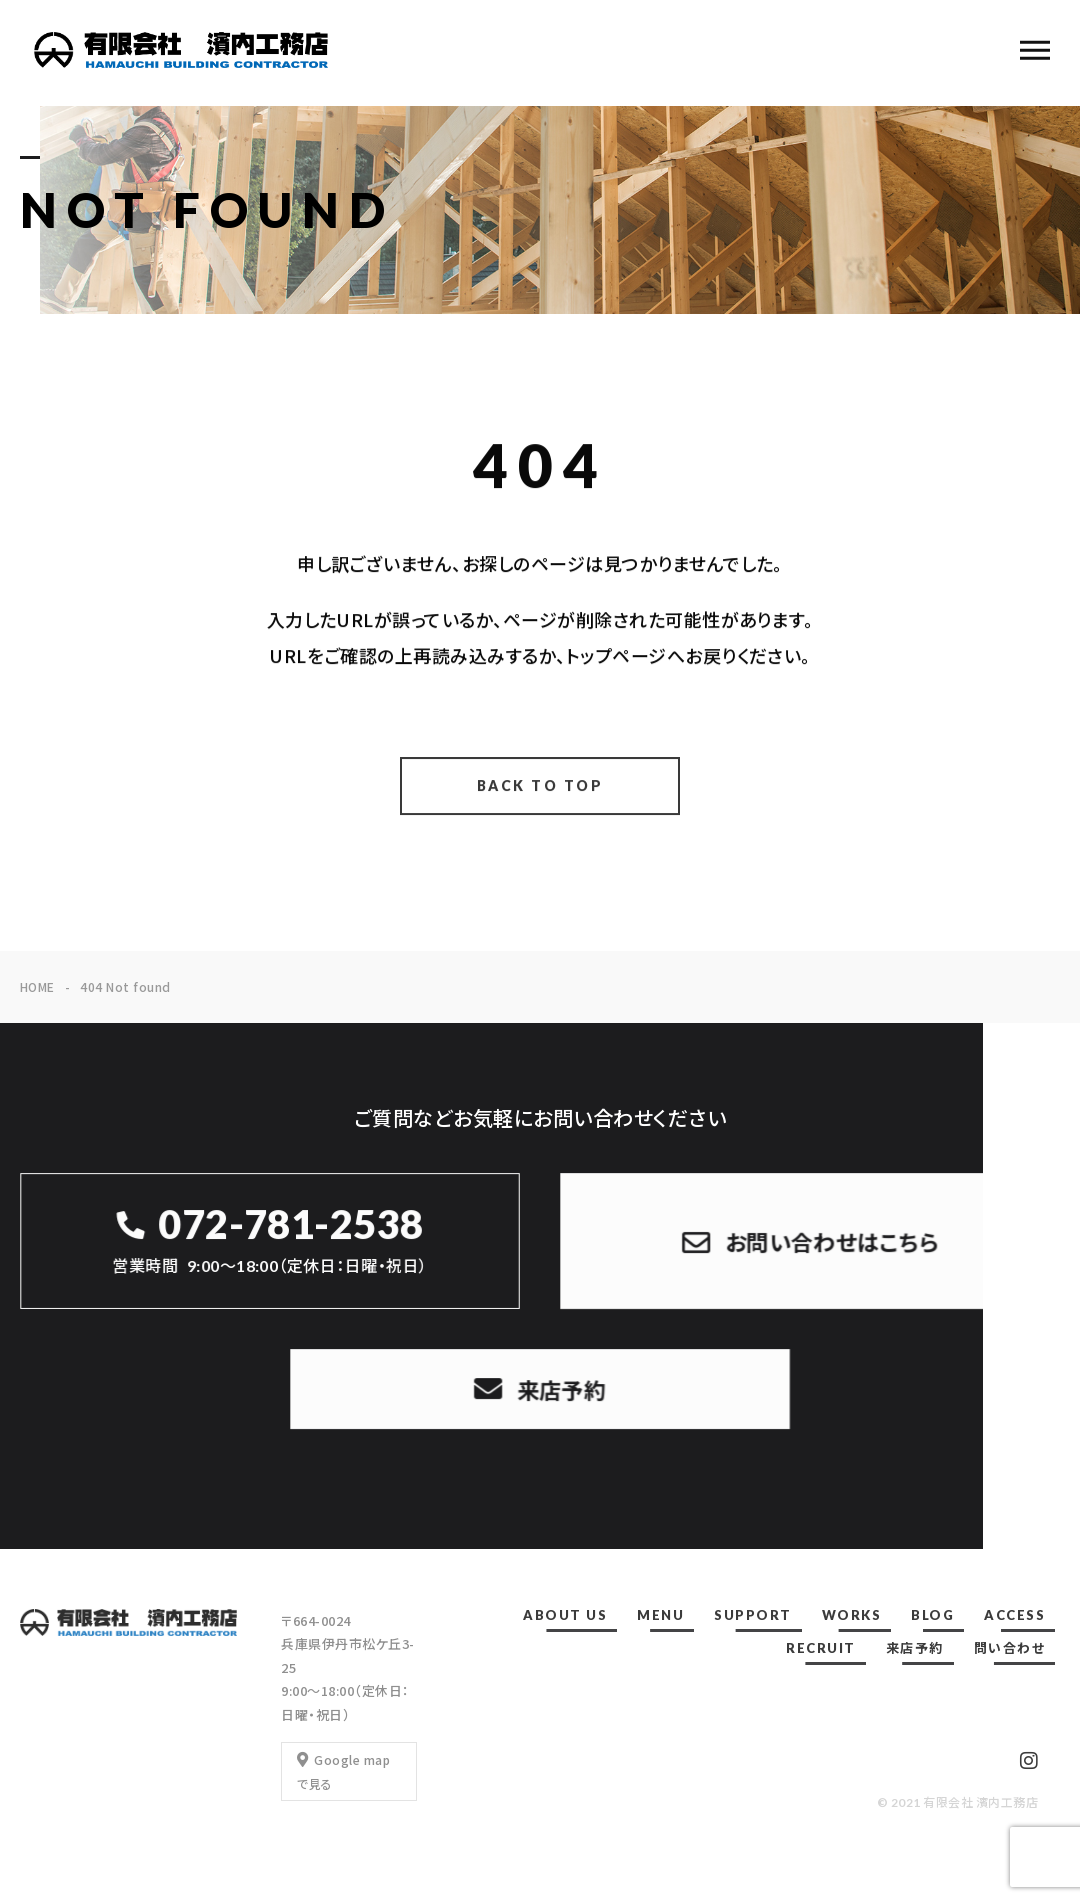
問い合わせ (1010, 1648)
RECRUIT (821, 1648)
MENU (660, 1615)
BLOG (932, 1615)
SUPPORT (753, 1615)
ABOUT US (565, 1615)
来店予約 (915, 1648)
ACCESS (1014, 1615)
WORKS (852, 1615)
